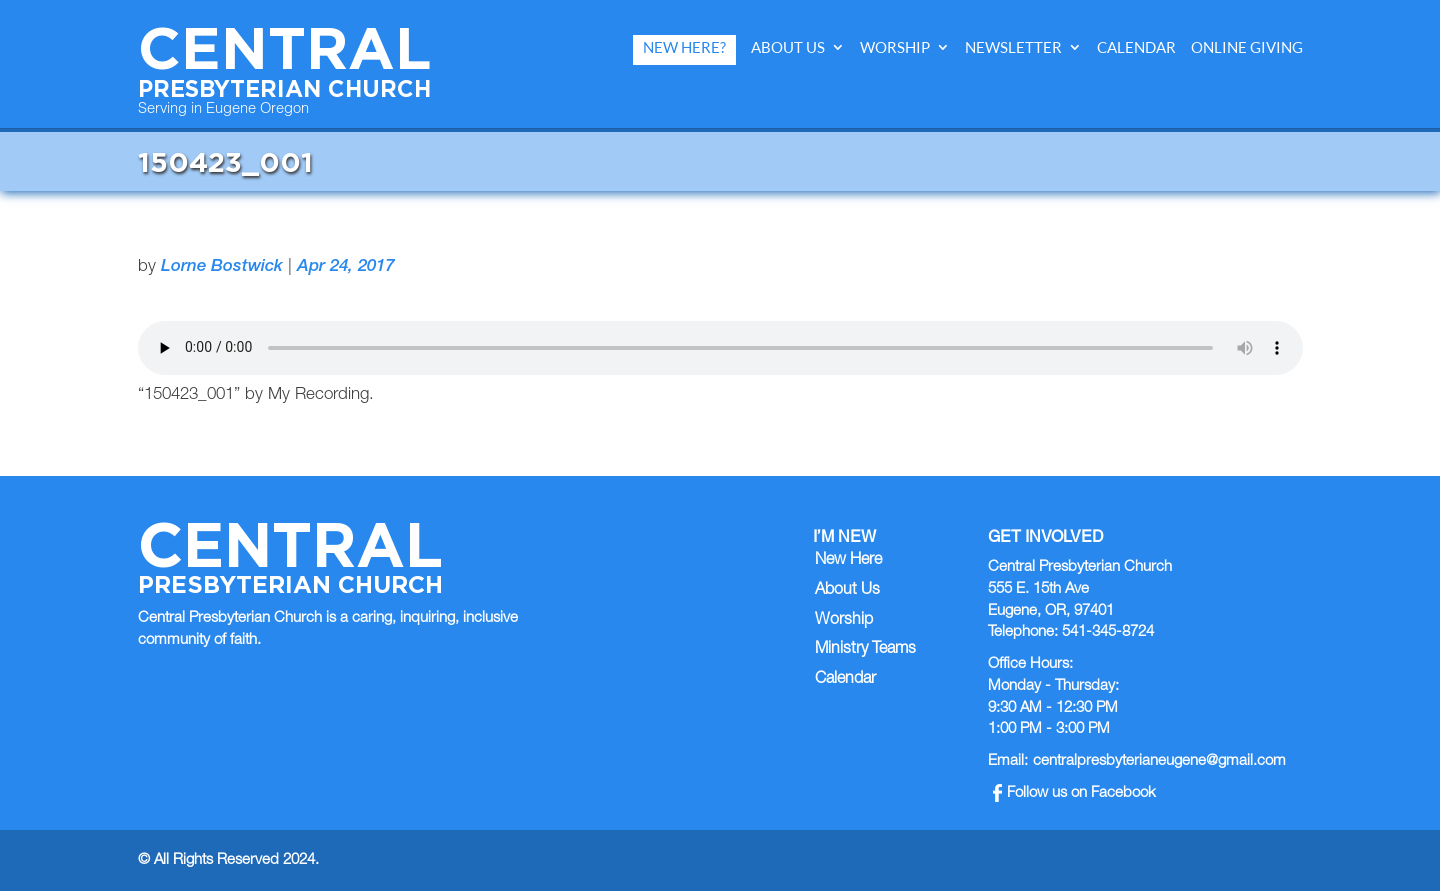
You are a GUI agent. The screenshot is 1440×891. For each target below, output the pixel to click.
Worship (895, 47)
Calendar (1136, 47)
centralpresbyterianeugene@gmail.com (1159, 761)
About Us (788, 47)
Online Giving (1247, 47)
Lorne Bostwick (222, 267)
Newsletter (1013, 47)
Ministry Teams (865, 650)
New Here (848, 561)
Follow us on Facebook (1074, 793)
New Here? (684, 47)
